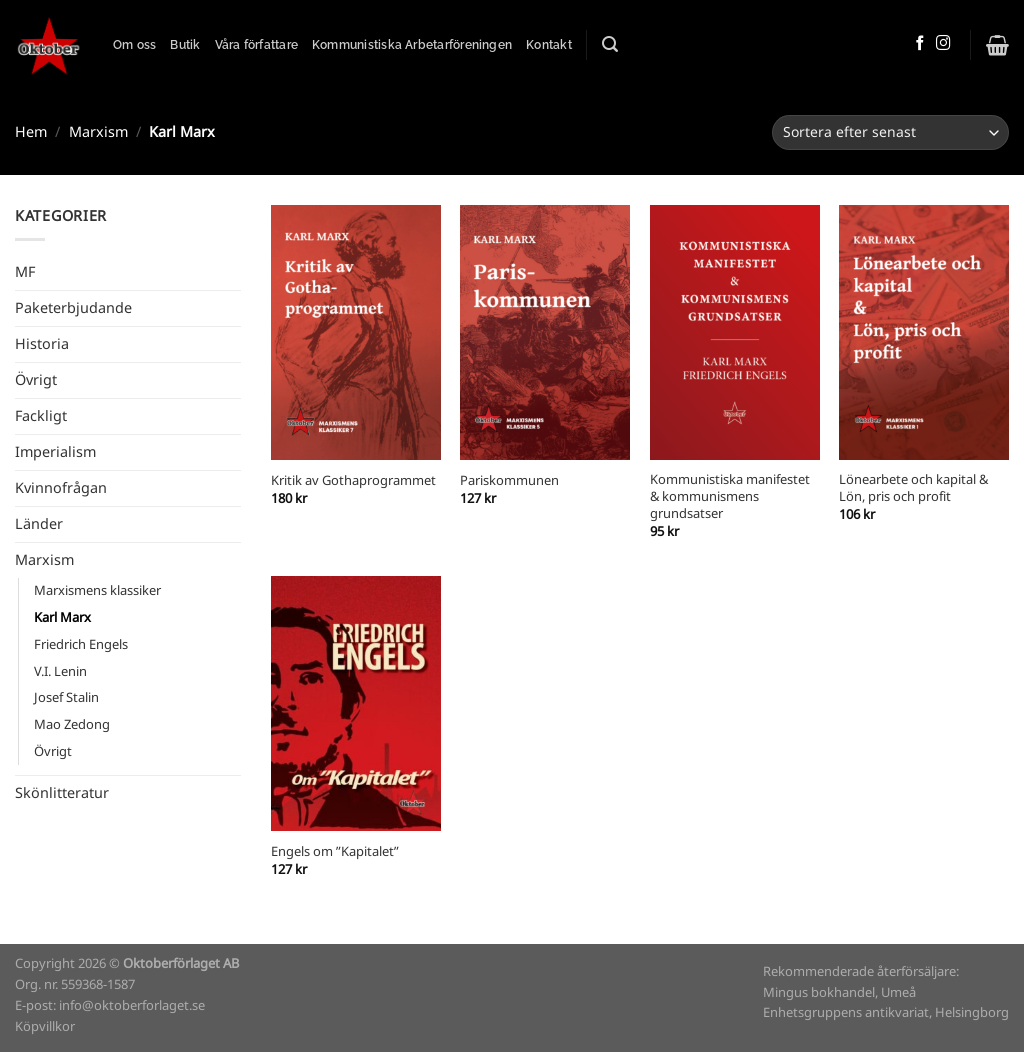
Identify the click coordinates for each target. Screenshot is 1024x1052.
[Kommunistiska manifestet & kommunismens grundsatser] (735, 332)
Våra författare (256, 45)
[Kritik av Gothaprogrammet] (356, 332)
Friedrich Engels (81, 644)
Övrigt (36, 380)
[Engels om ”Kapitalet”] (356, 703)
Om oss (134, 45)
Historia (42, 344)
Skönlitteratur (62, 793)
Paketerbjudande (73, 308)
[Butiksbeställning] (890, 132)
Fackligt (41, 416)
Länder (39, 524)
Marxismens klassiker (97, 590)
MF (25, 272)
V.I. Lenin (60, 671)
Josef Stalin (66, 697)
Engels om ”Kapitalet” (335, 852)
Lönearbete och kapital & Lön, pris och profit (913, 489)
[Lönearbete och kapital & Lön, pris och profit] (924, 332)
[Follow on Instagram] (943, 44)
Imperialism (55, 452)
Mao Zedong (72, 724)
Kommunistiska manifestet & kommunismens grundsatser (730, 497)
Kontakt (549, 45)
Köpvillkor (45, 1026)
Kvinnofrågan (61, 488)
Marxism (98, 132)
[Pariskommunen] (545, 332)
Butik (185, 45)
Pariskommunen (509, 481)
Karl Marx (62, 617)
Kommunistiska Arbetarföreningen (412, 45)
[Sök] (610, 44)
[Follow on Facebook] (920, 44)
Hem (31, 132)
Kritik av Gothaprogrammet (353, 481)
